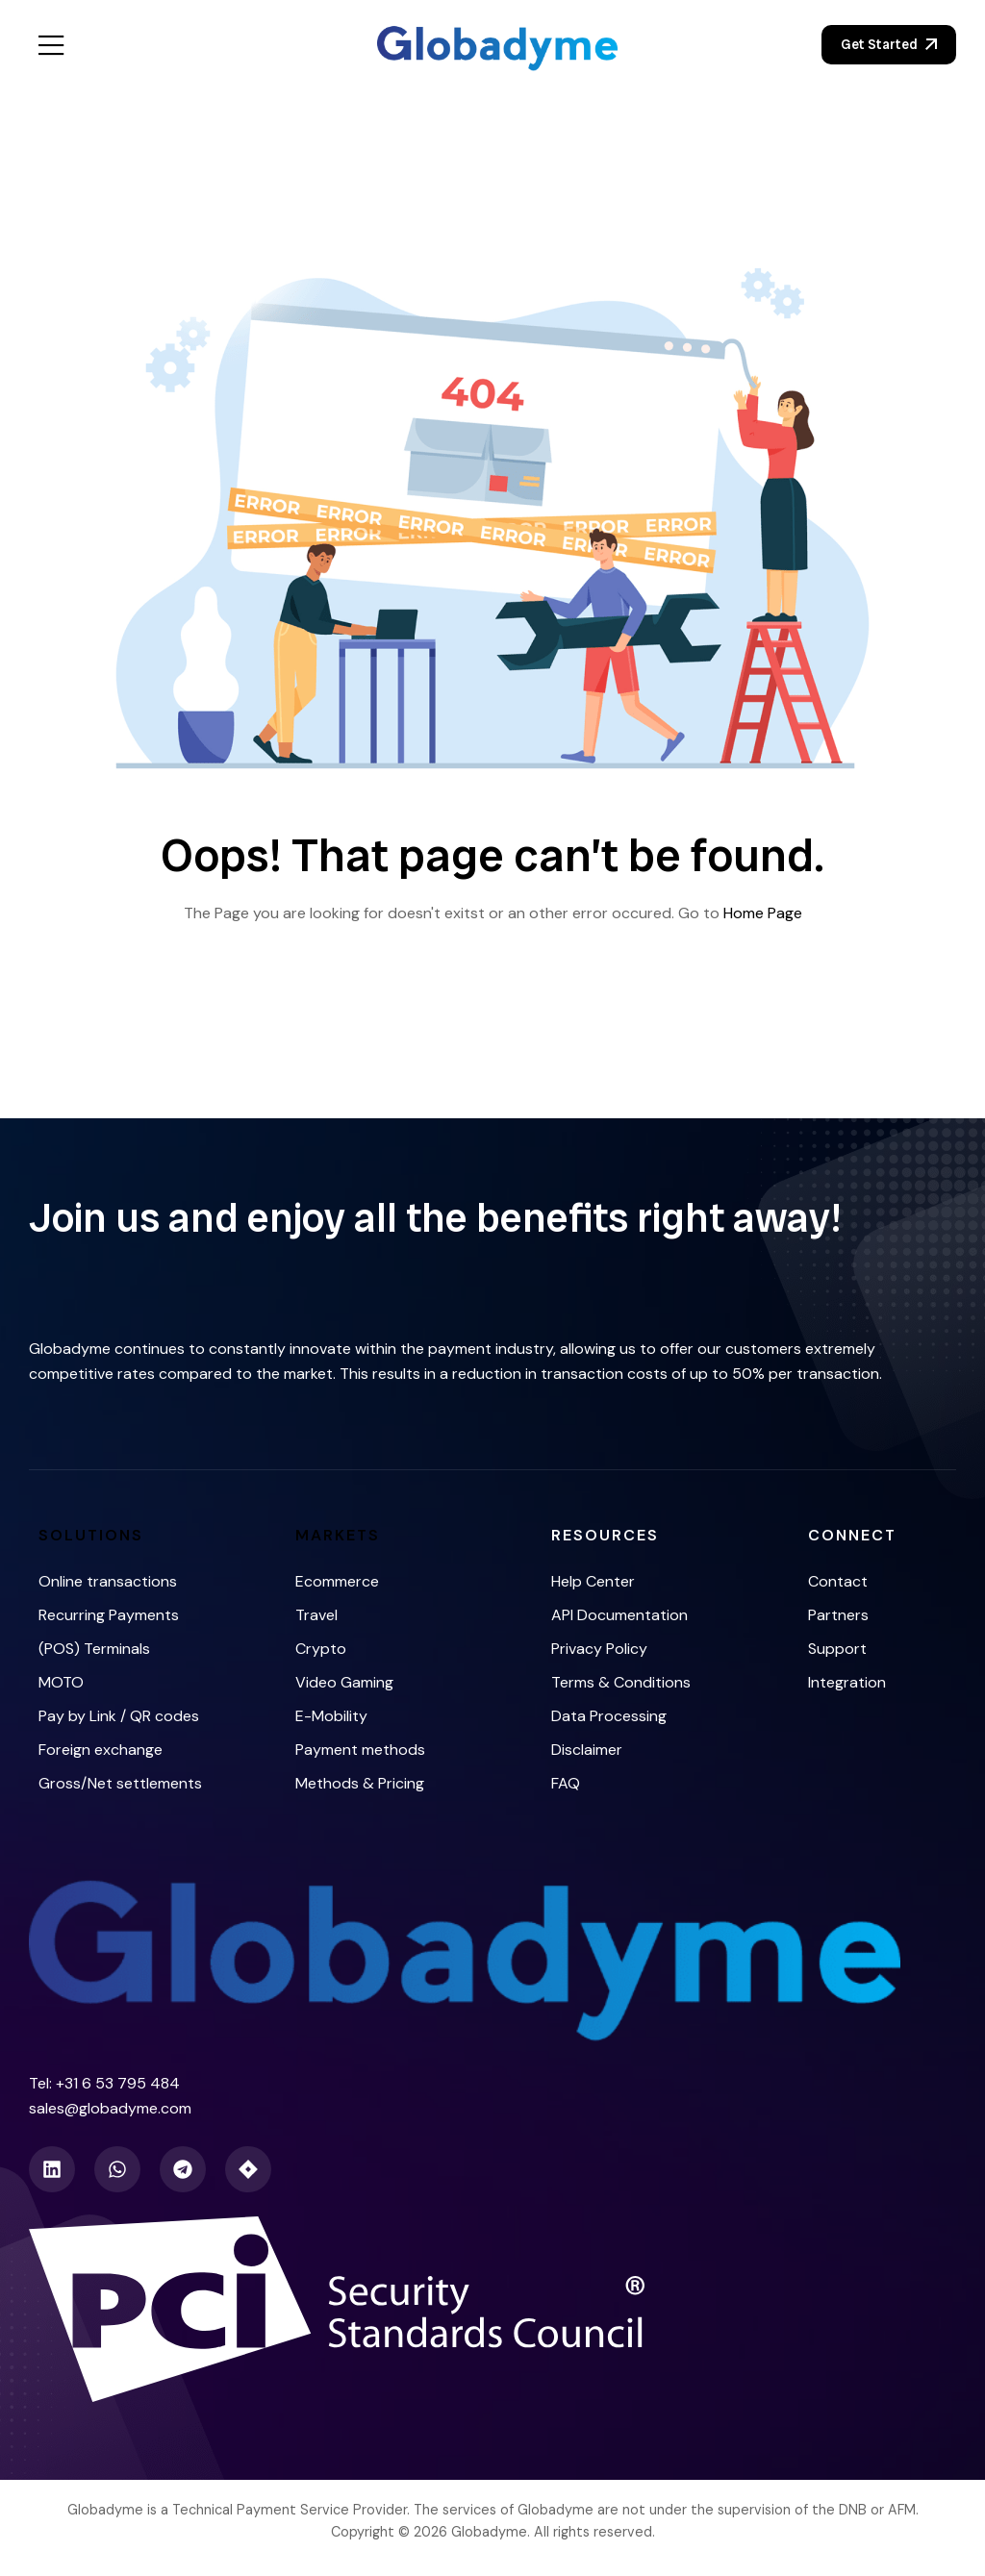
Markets (337, 1535)
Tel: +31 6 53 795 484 (104, 2083)
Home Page (762, 913)
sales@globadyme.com (110, 2108)
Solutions (90, 1535)
